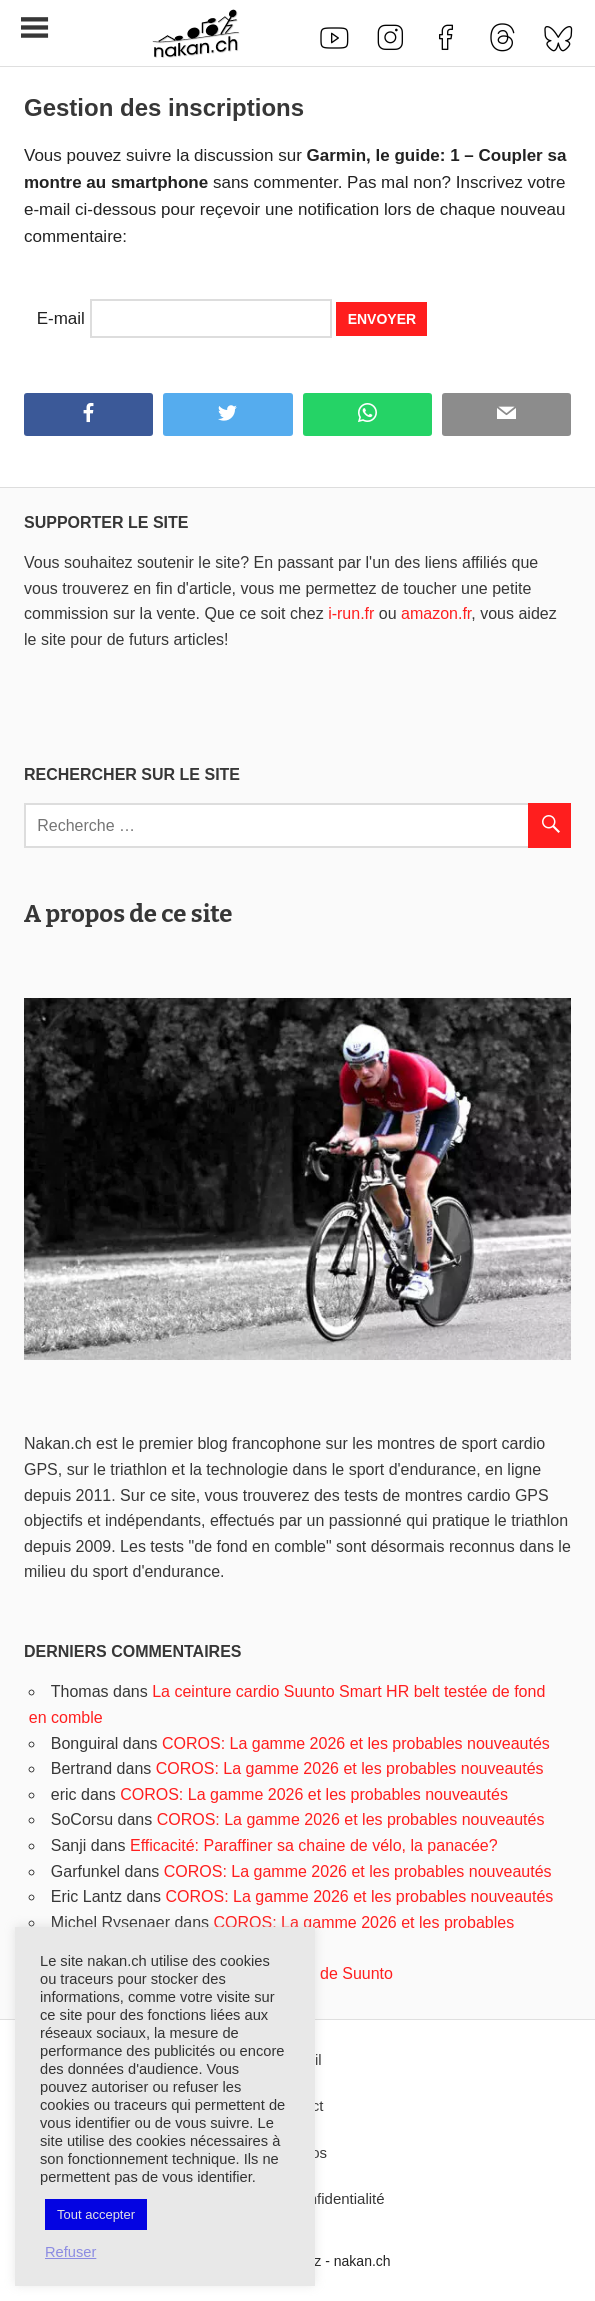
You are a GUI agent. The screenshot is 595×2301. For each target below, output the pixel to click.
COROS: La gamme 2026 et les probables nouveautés (356, 1743)
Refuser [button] (70, 2252)
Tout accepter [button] (96, 2214)
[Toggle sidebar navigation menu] (34, 28)
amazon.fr (436, 613)
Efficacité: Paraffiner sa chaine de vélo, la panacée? (314, 1845)
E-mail (61, 318)
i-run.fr (351, 613)
